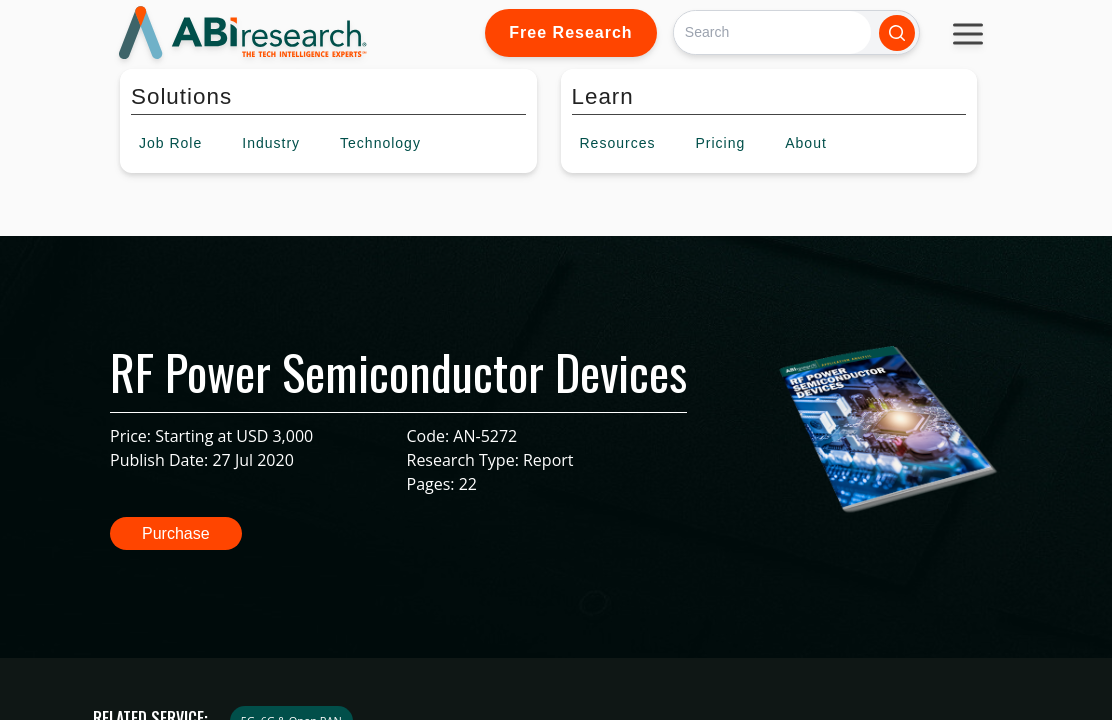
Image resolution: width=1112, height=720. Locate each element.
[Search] (772, 32)
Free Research (570, 32)
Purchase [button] (176, 533)
